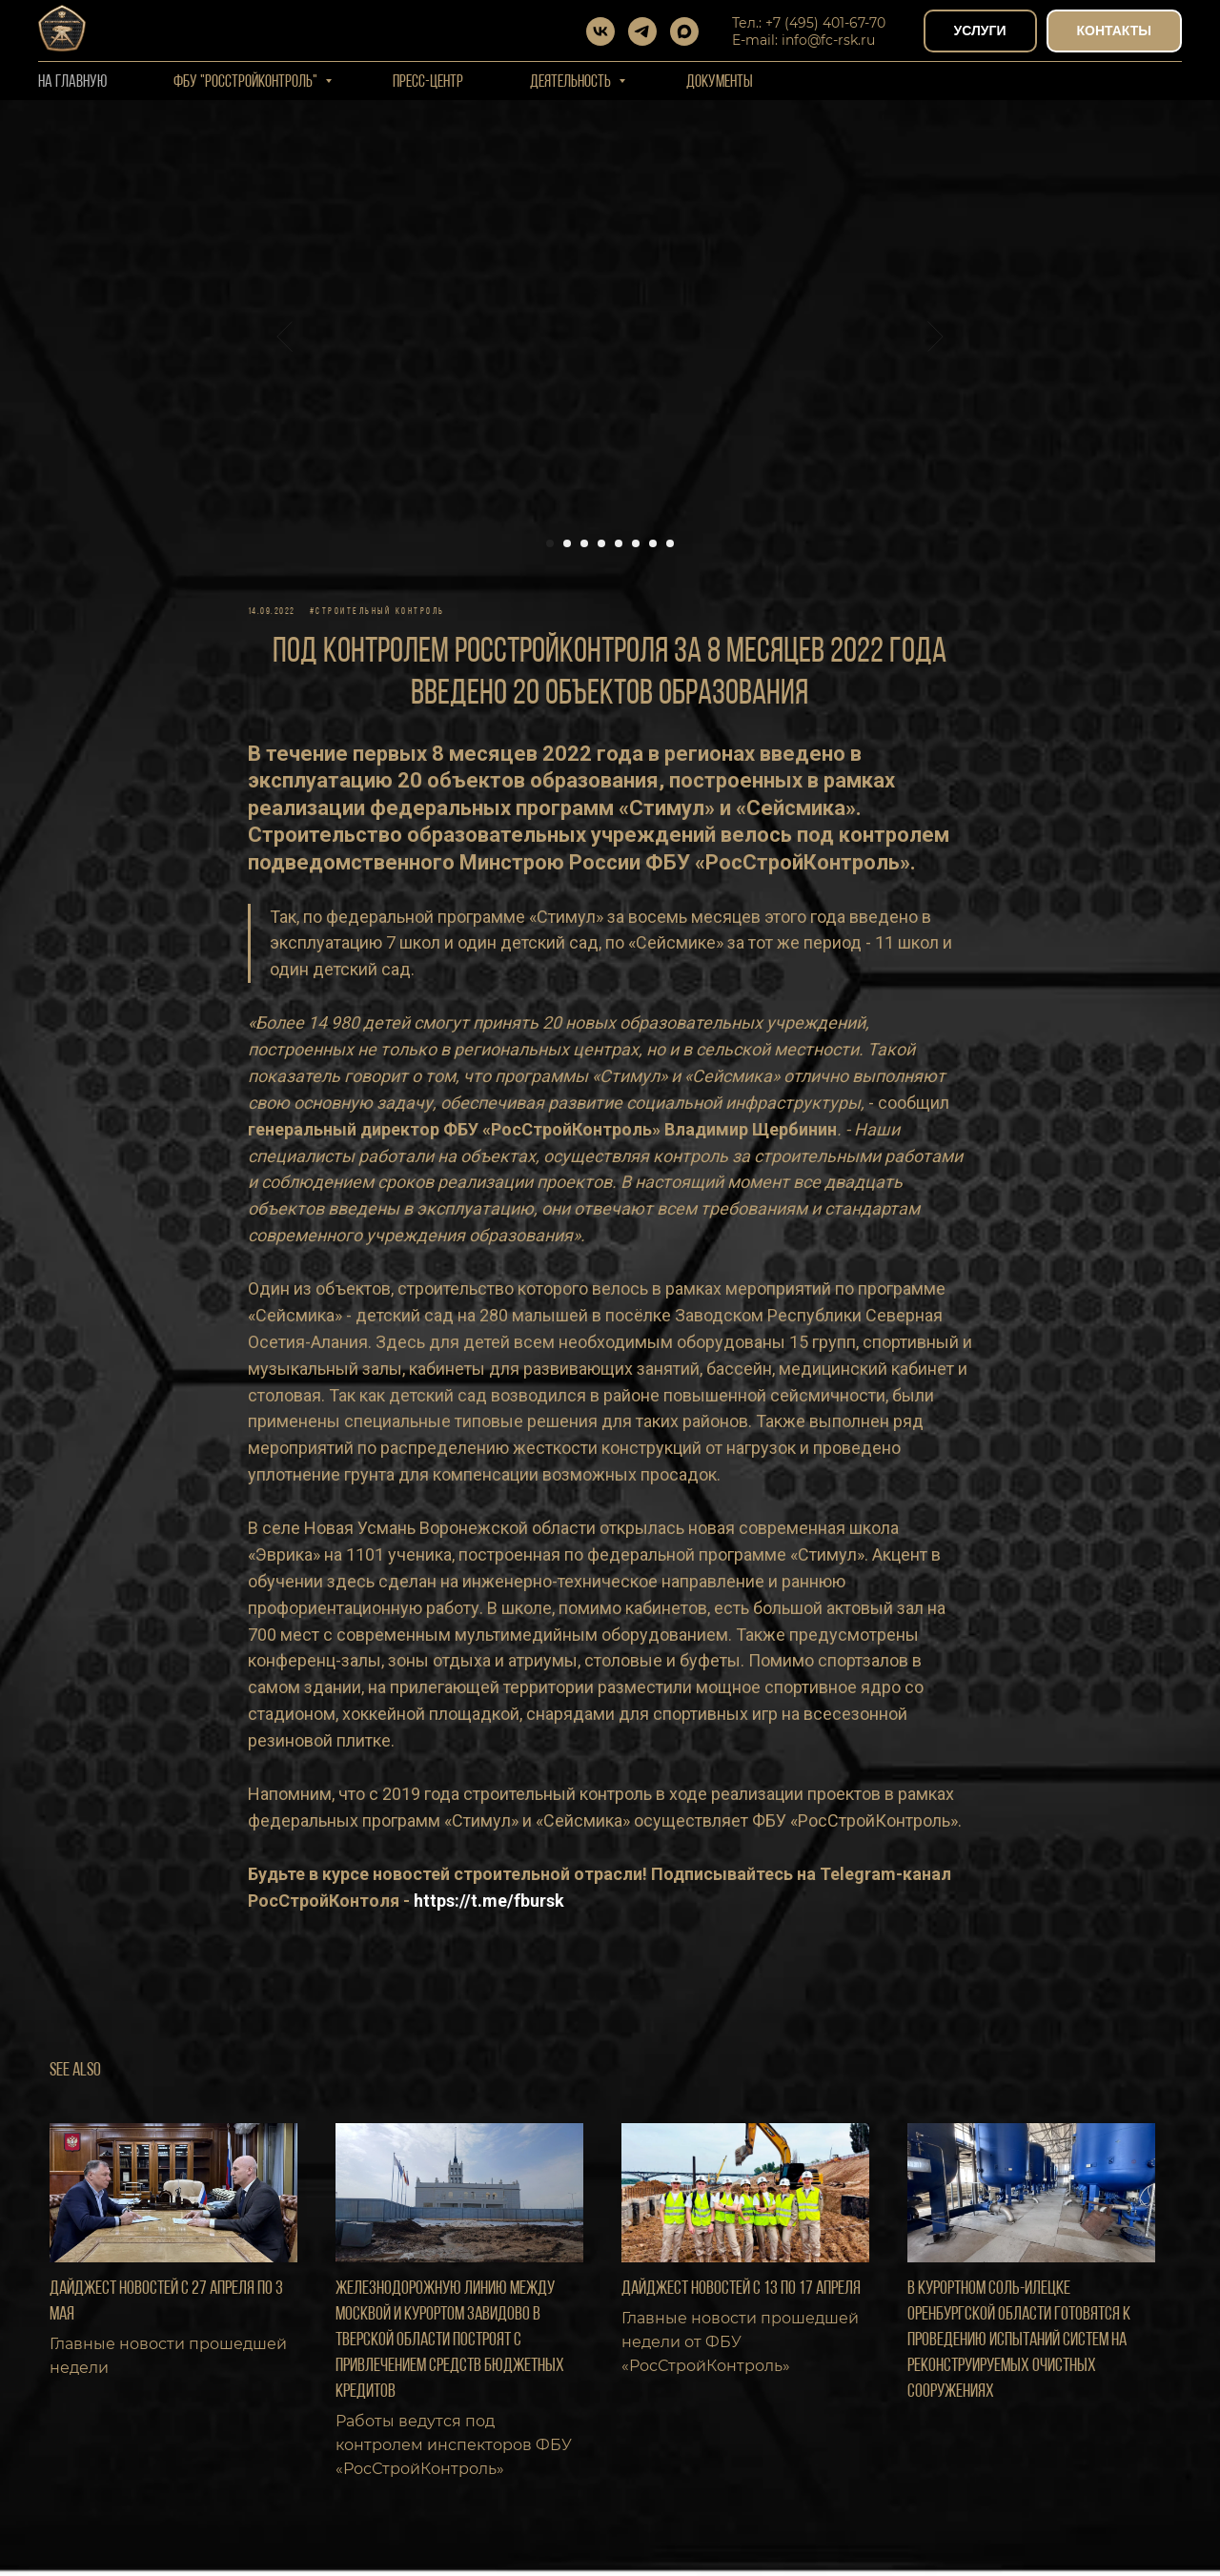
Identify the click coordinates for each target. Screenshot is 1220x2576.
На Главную (72, 82)
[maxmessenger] (684, 31)
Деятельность (572, 82)
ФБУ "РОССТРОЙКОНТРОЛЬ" (246, 82)
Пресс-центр (428, 82)
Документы (719, 82)
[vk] (600, 31)
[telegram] (642, 31)
